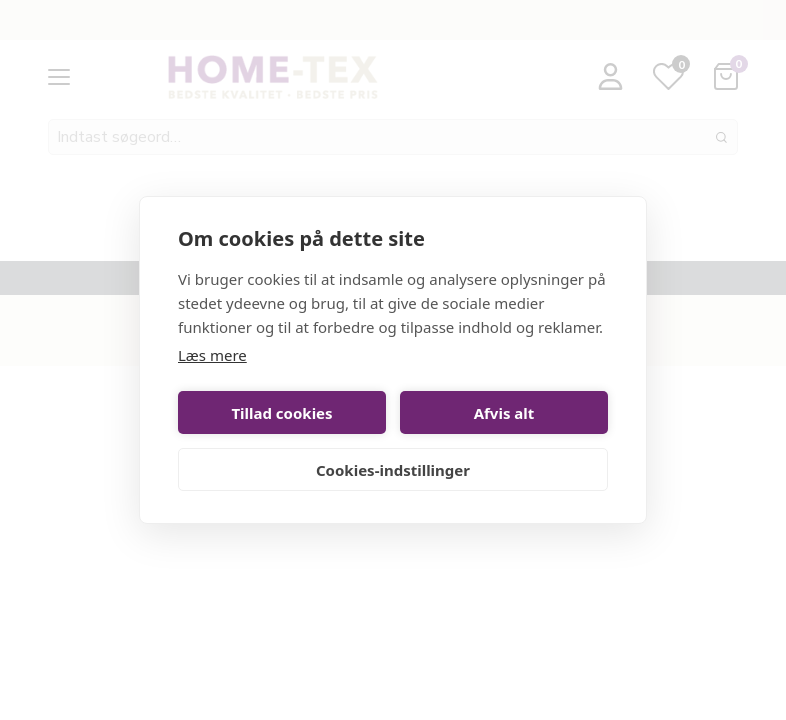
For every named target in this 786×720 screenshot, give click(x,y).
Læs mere (212, 355)
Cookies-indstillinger (393, 470)
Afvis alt (504, 413)
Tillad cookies (281, 413)
